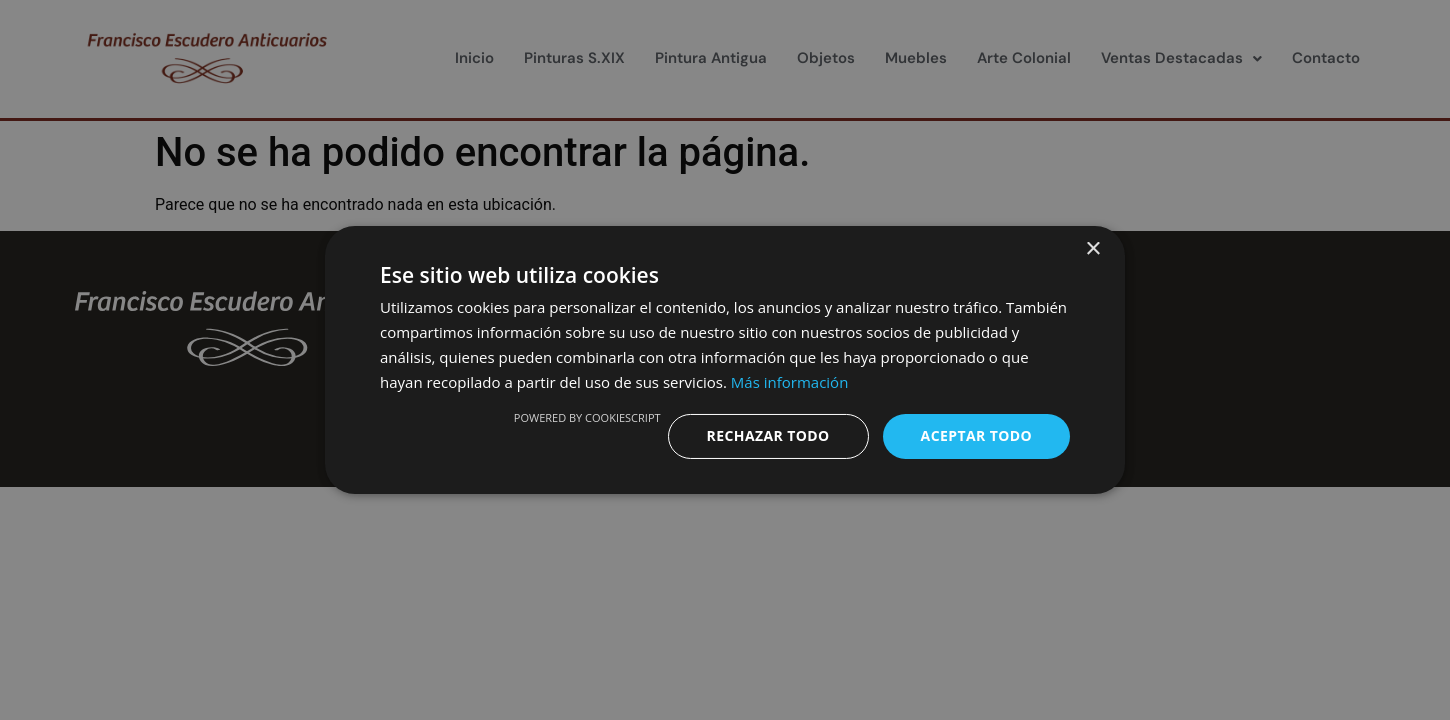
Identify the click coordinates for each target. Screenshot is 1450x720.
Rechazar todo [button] (768, 435)
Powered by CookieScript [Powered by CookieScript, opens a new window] (587, 417)
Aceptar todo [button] (976, 435)
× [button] (1092, 249)
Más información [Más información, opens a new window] (789, 382)
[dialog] (725, 360)
